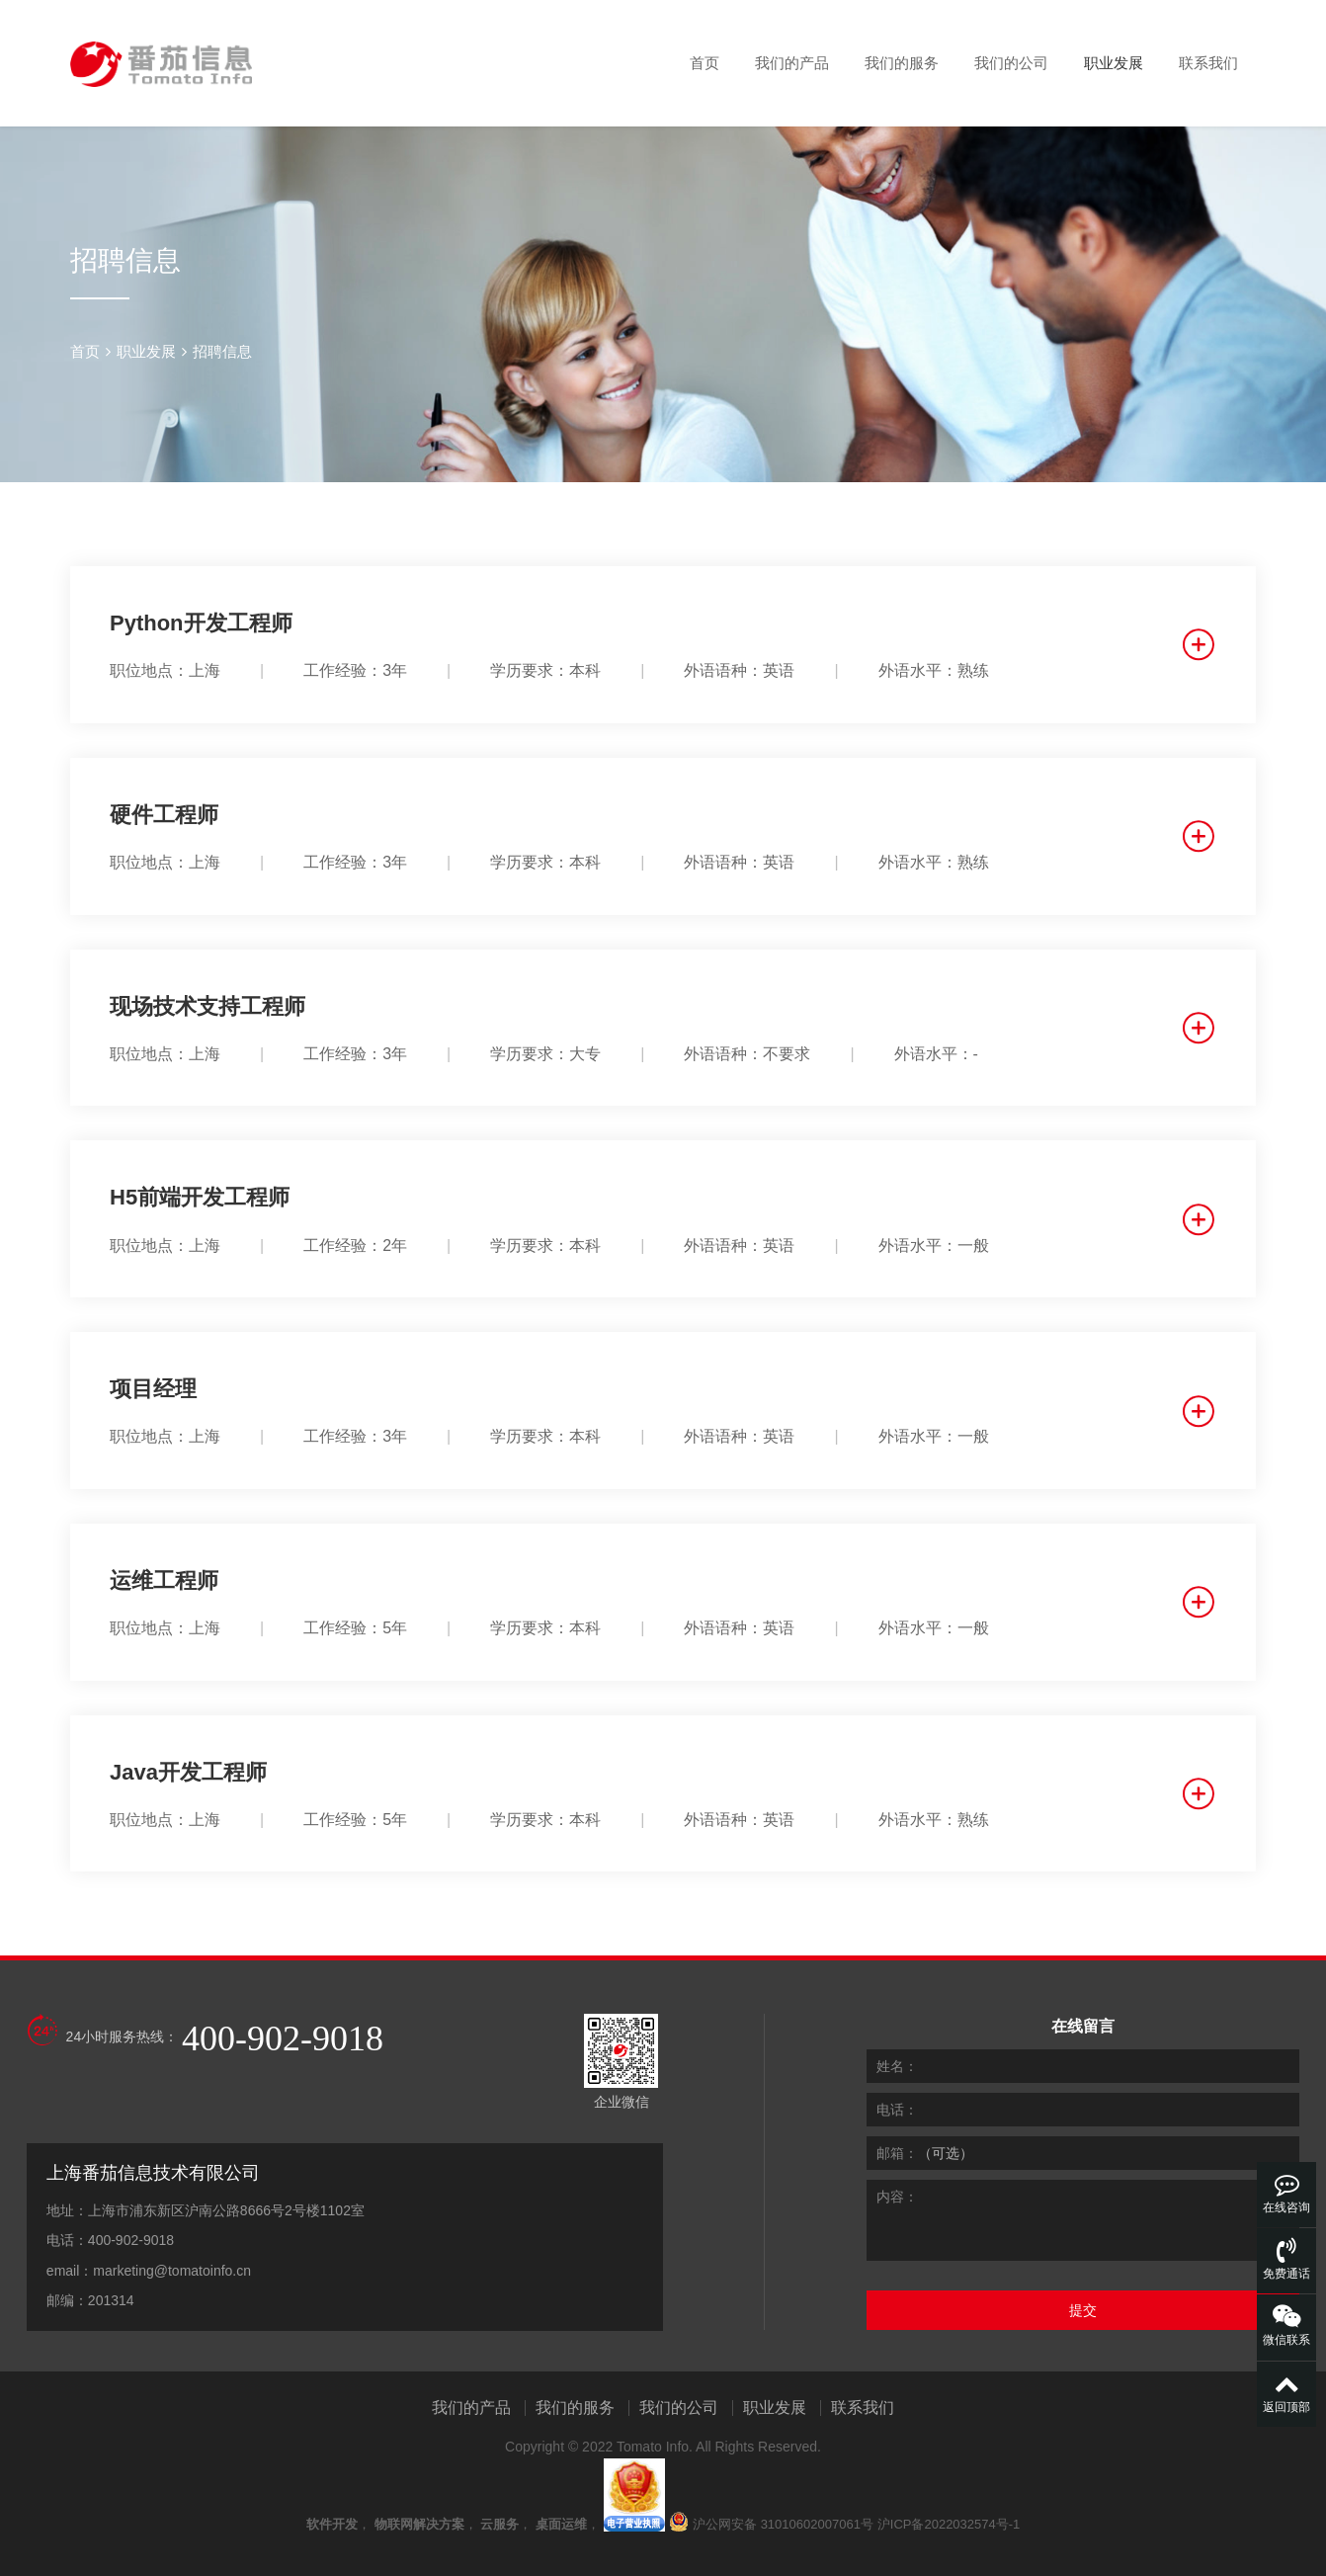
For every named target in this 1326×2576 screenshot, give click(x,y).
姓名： (897, 2066)
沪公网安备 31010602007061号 (783, 2524)
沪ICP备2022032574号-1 (949, 2524)
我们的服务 (902, 62)
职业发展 (1113, 62)
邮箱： (897, 2153)
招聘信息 (222, 351)
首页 (704, 62)
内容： (897, 2196)
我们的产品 (792, 62)
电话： (897, 2110)
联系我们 (1208, 62)
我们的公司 (1011, 62)
